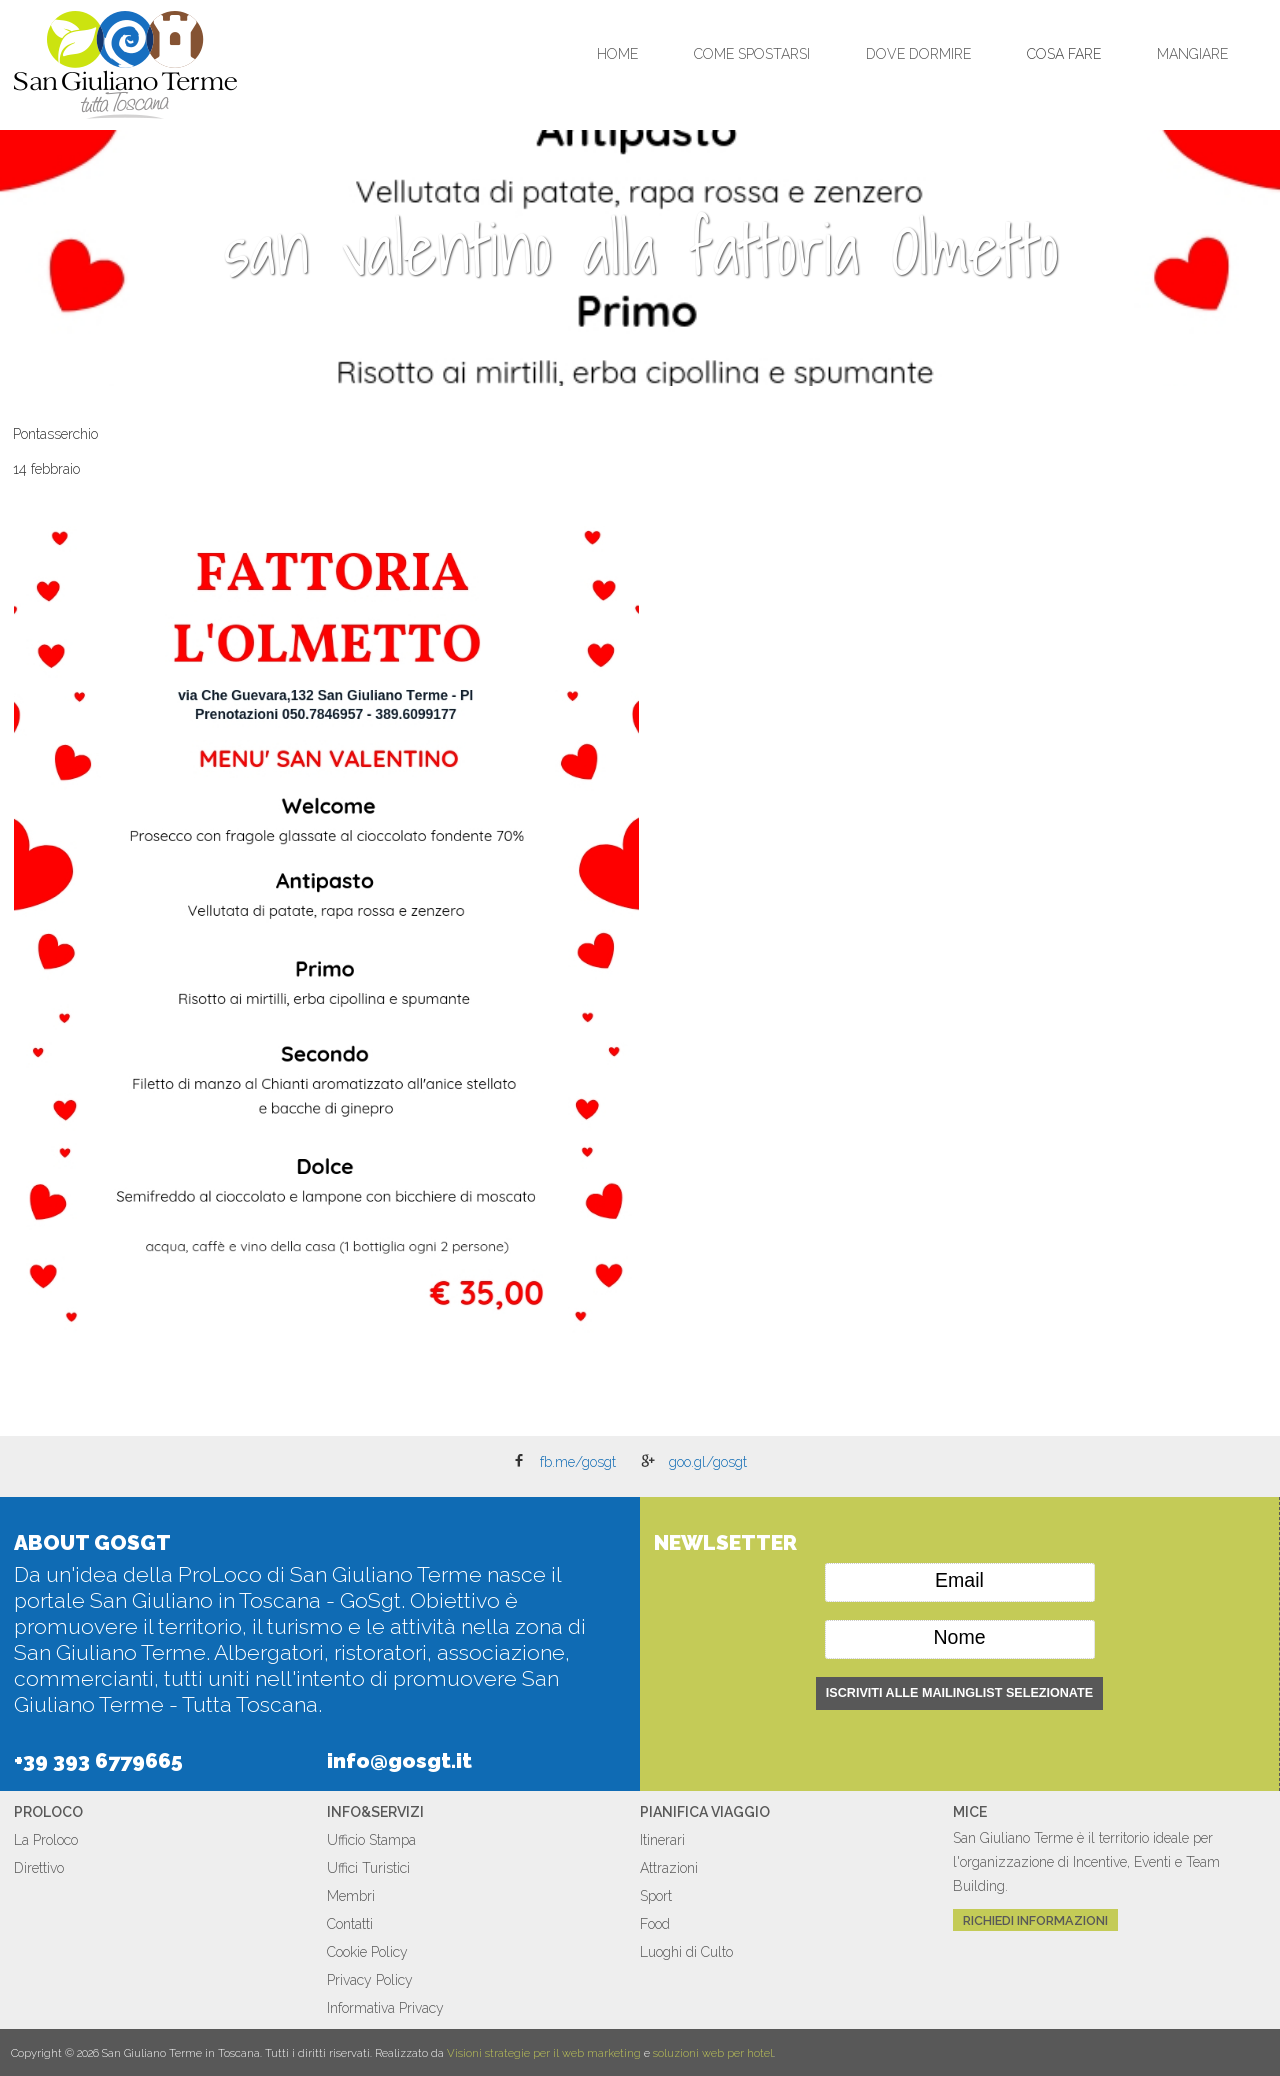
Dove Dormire (918, 54)
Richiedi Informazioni (1035, 1919)
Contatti (350, 1924)
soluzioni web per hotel (713, 2053)
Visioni (464, 2053)
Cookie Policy (367, 1952)
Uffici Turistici (368, 1868)
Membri (351, 1896)
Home (617, 54)
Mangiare (1192, 54)
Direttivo (39, 1868)
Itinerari (662, 1840)
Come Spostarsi (752, 54)
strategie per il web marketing (563, 2053)
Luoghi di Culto (686, 1952)
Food (655, 1924)
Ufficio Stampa (371, 1840)
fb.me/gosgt (578, 1462)
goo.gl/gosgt (708, 1462)
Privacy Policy (370, 1980)
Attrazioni (669, 1868)
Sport (656, 1896)
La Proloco (46, 1840)
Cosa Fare (1064, 54)
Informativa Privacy (385, 2008)
